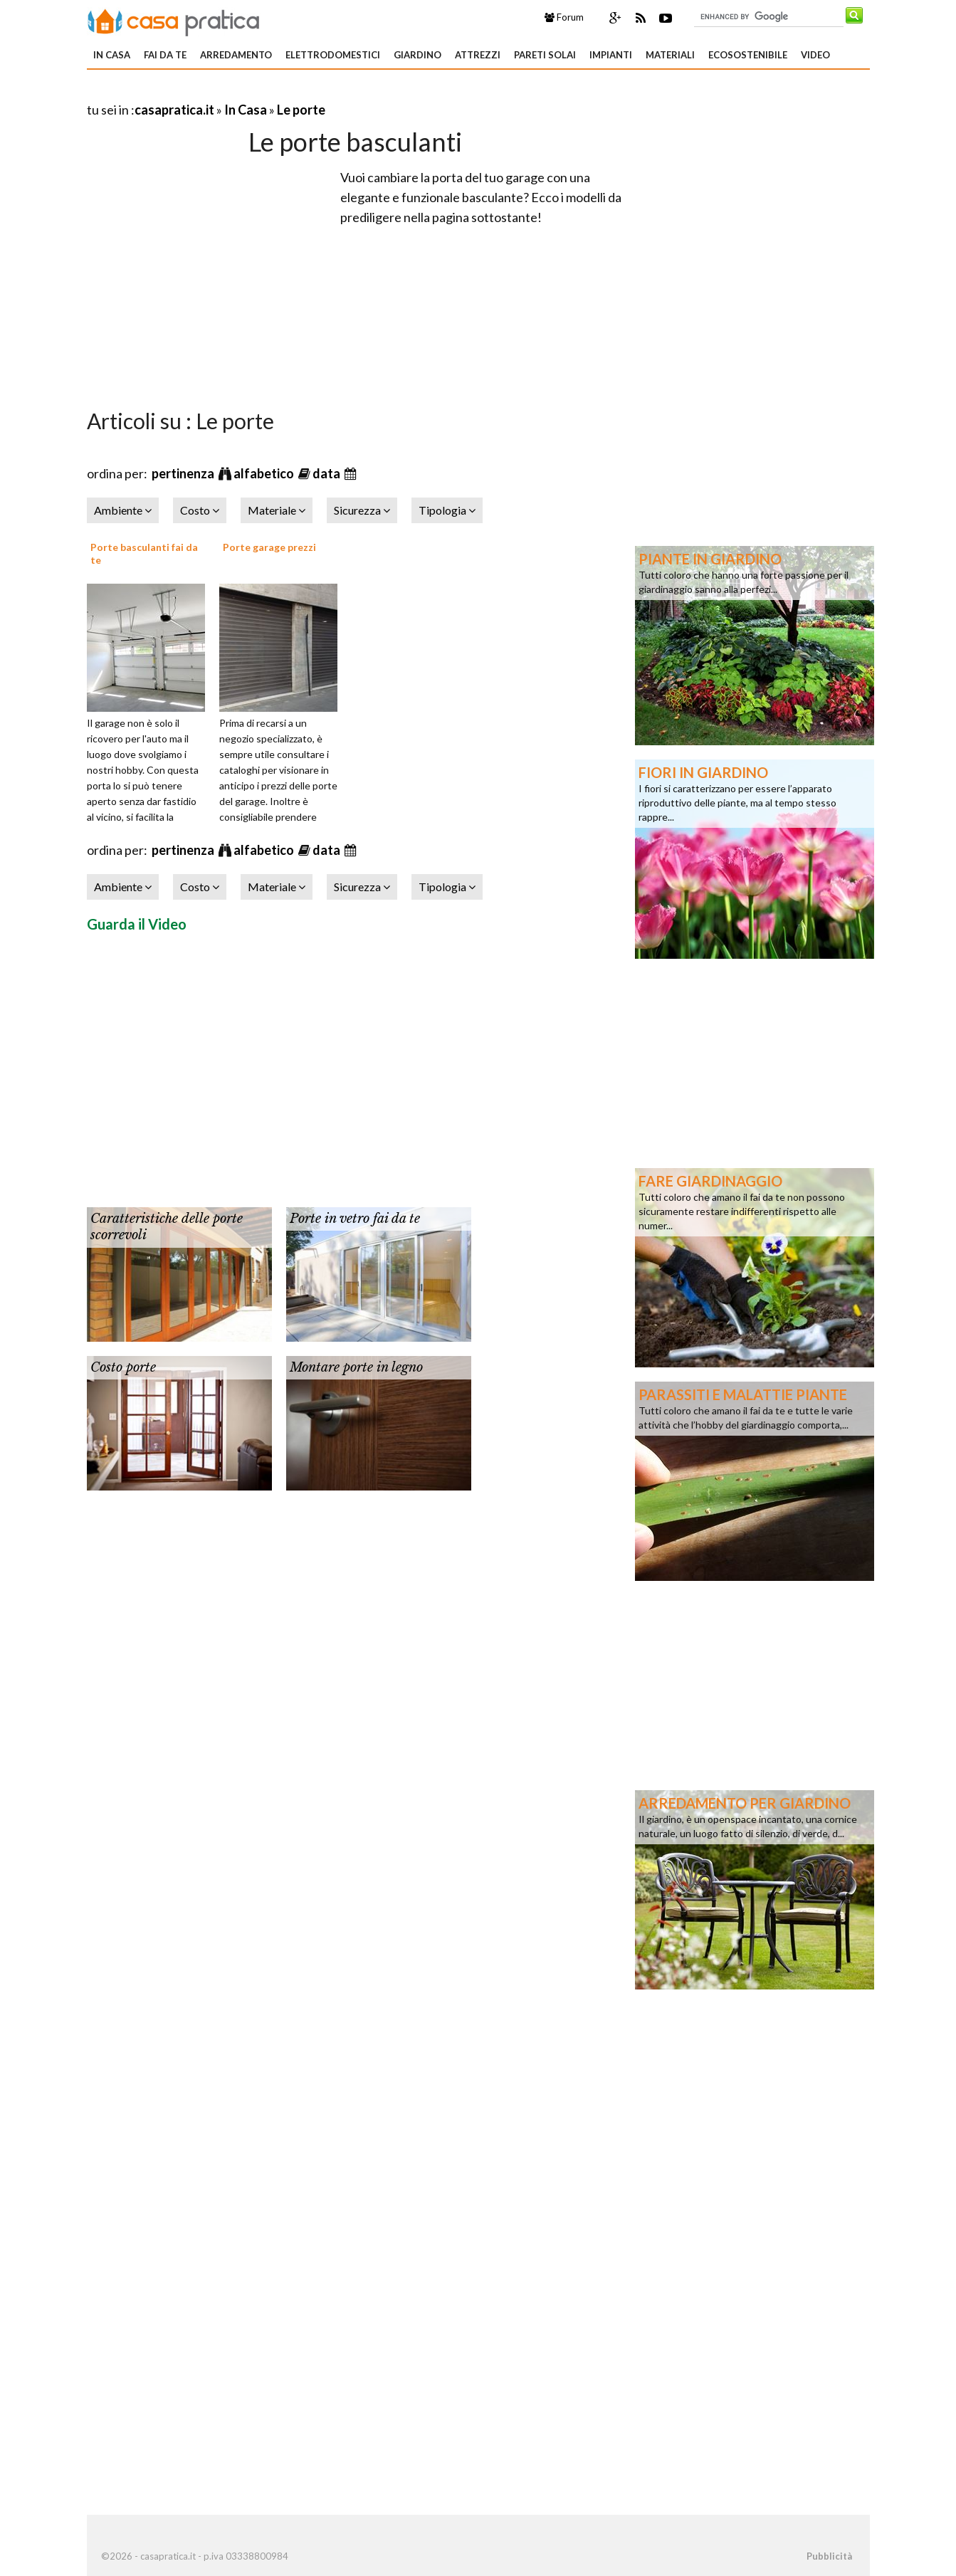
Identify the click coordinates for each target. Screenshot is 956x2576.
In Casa (111, 55)
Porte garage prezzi (269, 547)
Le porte (301, 109)
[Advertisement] (253, 92)
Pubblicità (829, 2556)
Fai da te (165, 55)
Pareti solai (545, 55)
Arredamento (236, 55)
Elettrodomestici (332, 55)
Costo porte (123, 1367)
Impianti (610, 55)
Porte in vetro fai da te (355, 1218)
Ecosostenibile (747, 55)
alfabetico (264, 473)
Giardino (417, 55)
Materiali (670, 55)
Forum (564, 17)
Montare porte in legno (356, 1367)
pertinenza (184, 473)
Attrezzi (477, 55)
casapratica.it (174, 109)
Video (815, 55)
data (327, 473)
